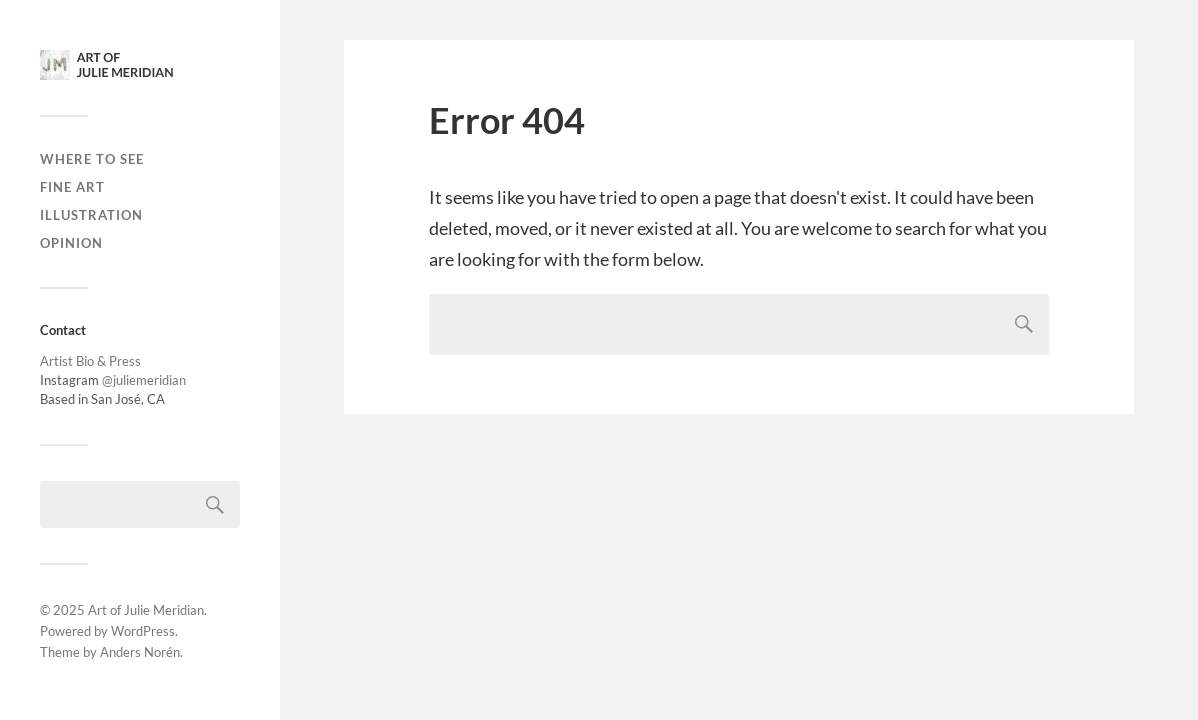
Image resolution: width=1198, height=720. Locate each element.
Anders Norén (140, 652)
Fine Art (72, 187)
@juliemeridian (144, 380)
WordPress (143, 631)
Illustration (91, 215)
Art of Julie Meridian (146, 610)
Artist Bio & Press (90, 361)
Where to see (92, 159)
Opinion (71, 243)
